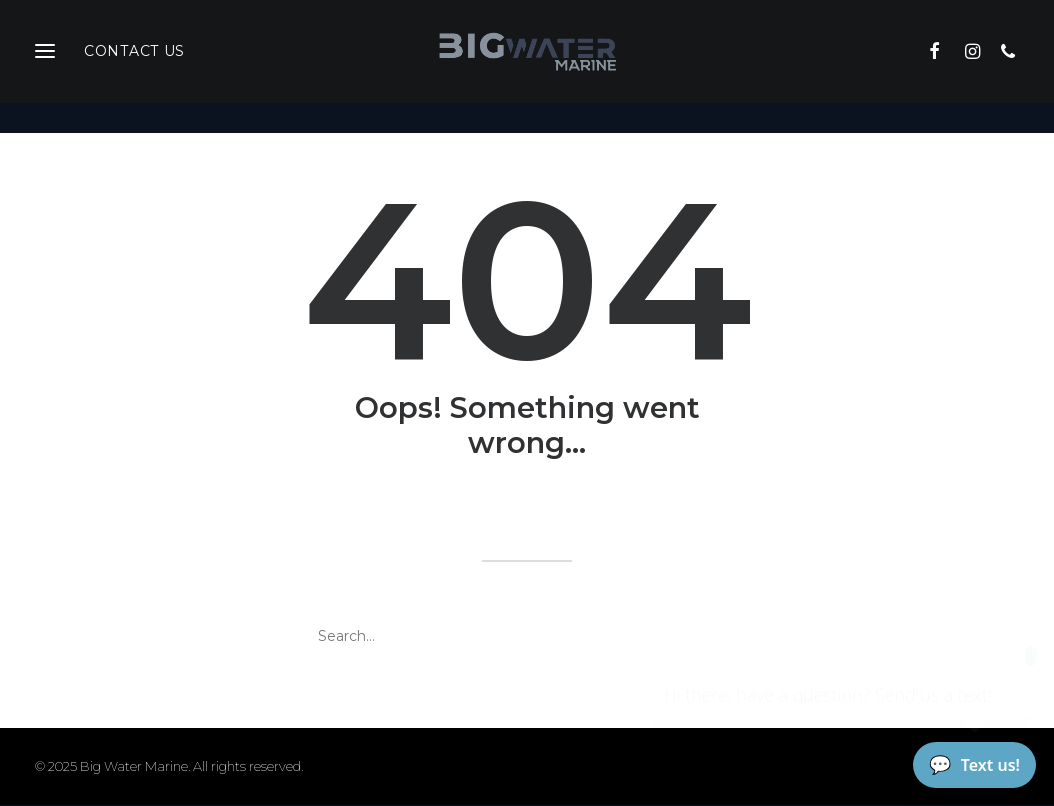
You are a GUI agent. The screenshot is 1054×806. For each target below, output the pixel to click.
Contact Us (134, 67)
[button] (942, 67)
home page (691, 510)
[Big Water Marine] (526, 67)
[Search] (527, 637)
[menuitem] (942, 67)
